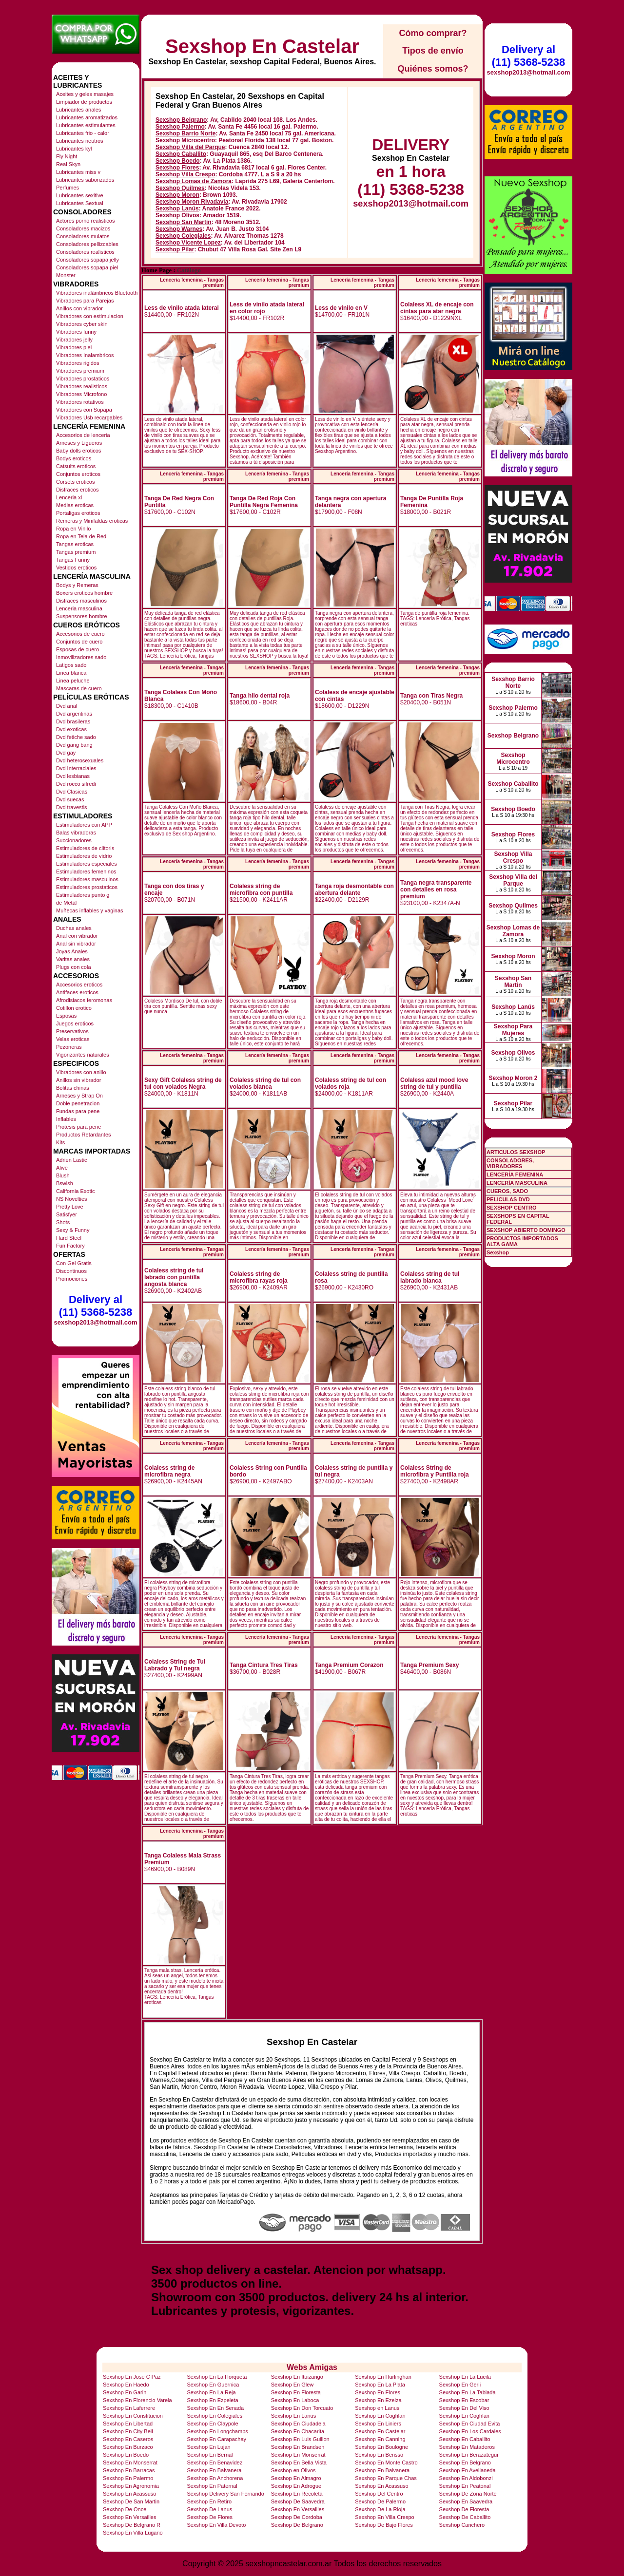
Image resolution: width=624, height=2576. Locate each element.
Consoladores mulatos (82, 236)
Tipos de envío (433, 51)
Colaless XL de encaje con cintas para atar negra (437, 308)
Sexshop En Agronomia (131, 2486)
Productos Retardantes (83, 1134)
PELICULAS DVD (508, 1199)
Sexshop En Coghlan (380, 2416)
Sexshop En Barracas (129, 2470)
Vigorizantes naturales (82, 1055)
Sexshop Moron (177, 194)
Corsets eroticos (75, 482)
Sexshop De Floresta (464, 2509)
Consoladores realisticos (85, 252)
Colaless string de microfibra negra (169, 1471)
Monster (66, 275)
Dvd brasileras (73, 721)
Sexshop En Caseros (128, 2439)
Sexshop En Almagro (296, 2478)
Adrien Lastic (71, 1160)
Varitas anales (73, 959)
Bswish (64, 1183)
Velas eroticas (72, 1039)
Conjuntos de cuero (79, 641)
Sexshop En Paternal (212, 2486)
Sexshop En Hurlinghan (383, 2377)
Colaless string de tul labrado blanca (429, 1277)
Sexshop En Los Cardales (470, 2431)
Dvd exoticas (71, 729)
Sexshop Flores (177, 167)
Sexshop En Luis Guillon (300, 2439)
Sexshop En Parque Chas (386, 2478)
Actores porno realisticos (85, 221)
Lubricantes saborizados (85, 180)
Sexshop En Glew (292, 2384)
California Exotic (75, 1191)
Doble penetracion (77, 1103)
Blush (63, 1175)
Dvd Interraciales (76, 768)
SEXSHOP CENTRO (512, 1208)
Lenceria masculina (79, 608)
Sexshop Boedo (178, 160)
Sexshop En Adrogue (296, 2486)
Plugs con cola (73, 967)
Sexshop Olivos (177, 215)
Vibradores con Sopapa (84, 410)
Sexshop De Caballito (465, 2517)
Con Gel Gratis (74, 1263)
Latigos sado (71, 665)
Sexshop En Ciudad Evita (469, 2423)
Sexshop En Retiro (209, 2501)
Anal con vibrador (77, 936)
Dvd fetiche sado (76, 737)
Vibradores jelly (74, 339)
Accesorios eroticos (79, 984)
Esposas (66, 1016)
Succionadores (74, 840)
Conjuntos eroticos (78, 474)
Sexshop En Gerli (460, 2384)
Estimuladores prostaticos (86, 887)
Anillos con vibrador (79, 308)
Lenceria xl (69, 497)
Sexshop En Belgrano (465, 2462)
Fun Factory (70, 1246)
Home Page (156, 270)
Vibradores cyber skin (82, 324)
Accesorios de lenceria (83, 435)
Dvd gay (66, 753)
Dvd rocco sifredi (76, 784)
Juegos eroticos (75, 1023)
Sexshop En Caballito (464, 2439)
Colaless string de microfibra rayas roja (259, 1277)
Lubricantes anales (78, 110)
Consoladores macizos (83, 228)
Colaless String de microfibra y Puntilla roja (434, 1471)
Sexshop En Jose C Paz (132, 2377)
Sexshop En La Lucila (465, 2377)
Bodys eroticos (73, 458)
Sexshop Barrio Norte (185, 133)
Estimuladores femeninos (86, 871)
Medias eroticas (75, 505)
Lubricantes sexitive (79, 195)
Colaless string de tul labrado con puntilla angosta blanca (173, 1277)
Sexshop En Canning (380, 2439)
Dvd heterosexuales (79, 760)
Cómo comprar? (433, 33)
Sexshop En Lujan (208, 2447)
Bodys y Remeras (77, 585)
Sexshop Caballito (181, 154)
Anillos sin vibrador (78, 1080)
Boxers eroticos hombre (84, 593)
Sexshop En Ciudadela (298, 2423)
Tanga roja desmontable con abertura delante (354, 889)
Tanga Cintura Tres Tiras (264, 1665)
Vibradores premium (80, 371)
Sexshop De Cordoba (296, 2517)
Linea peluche (73, 680)
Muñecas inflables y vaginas (89, 910)
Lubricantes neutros (79, 141)
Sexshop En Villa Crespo (384, 2517)
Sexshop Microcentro (185, 140)
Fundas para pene (77, 1111)
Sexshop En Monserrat (298, 2455)
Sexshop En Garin (124, 2392)
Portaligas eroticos (78, 513)
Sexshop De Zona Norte (468, 2494)
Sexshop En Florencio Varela (137, 2400)
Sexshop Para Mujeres (513, 1030)
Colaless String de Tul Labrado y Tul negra (174, 1665)
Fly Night (66, 156)
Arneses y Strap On (79, 1096)
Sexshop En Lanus (293, 2416)
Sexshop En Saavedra (465, 2501)
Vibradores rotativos (80, 402)
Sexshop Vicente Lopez (188, 242)
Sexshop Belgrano (181, 119)
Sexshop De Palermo (380, 2501)
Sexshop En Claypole (212, 2423)
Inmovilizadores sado (81, 657)
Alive (62, 1168)
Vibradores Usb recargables (89, 417)
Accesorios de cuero (80, 634)
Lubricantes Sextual (79, 203)
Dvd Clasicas (71, 792)
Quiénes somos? (432, 69)
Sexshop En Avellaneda (467, 2470)
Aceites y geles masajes (85, 94)
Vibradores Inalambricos (85, 355)
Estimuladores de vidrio (84, 856)
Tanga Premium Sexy (429, 1665)
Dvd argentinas (74, 714)
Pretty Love (69, 1207)
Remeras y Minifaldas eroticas (92, 521)
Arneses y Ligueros (79, 443)
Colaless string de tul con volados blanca (265, 1083)
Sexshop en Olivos (293, 2470)
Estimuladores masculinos (87, 879)
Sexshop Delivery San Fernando (225, 2494)
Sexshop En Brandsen (297, 2447)
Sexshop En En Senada (215, 2408)
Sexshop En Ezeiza (378, 2400)
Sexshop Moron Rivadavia (192, 201)
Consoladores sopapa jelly (87, 260)
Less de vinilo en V (341, 307)
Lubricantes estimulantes (86, 125)
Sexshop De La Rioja (380, 2509)
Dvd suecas (70, 799)
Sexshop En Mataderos (467, 2447)
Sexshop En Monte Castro (386, 2462)
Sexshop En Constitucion (133, 2416)
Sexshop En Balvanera (214, 2470)
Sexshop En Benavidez (214, 2462)
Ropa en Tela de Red (81, 536)
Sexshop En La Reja (211, 2392)
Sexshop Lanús (177, 208)
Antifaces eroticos (77, 992)
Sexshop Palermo (180, 126)
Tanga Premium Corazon (349, 1665)
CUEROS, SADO (507, 1191)
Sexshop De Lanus (209, 2509)
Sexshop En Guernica (213, 2384)
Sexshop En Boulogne (381, 2447)
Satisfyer (66, 1214)
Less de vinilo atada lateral (181, 307)
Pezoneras (69, 1047)
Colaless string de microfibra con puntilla (261, 889)
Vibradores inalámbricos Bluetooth (96, 293)
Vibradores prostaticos (82, 378)
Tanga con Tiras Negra (431, 695)
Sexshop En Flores (377, 2392)
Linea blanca (71, 673)
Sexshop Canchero (462, 2525)
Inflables (66, 1119)
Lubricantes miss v (78, 172)
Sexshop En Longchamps (217, 2431)
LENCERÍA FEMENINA (515, 1174)
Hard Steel (68, 1238)
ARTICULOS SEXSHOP (516, 1152)
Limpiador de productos (84, 102)
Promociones (71, 1279)
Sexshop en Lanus (377, 2408)
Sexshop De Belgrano (297, 2525)
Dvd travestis (71, 807)
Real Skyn (68, 164)
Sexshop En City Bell (128, 2431)
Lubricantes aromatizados (86, 117)
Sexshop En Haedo (126, 2384)
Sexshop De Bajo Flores (384, 2525)
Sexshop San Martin (184, 222)
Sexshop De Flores (210, 2517)
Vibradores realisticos (81, 386)
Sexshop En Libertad (128, 2423)
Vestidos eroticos (76, 567)
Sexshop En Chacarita (297, 2431)
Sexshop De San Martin (131, 2501)
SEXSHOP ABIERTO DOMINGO (526, 1230)
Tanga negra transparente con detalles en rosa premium (435, 889)
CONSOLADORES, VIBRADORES (510, 1163)
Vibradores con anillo (81, 1072)
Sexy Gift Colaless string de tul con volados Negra (183, 1083)
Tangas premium (76, 552)
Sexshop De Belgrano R (131, 2525)
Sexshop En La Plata (380, 2384)
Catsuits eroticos (76, 466)
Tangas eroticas (75, 544)
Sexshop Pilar (175, 249)
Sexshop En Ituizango (297, 2377)
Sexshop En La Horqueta (217, 2377)
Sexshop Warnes (179, 229)
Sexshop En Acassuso (381, 2486)
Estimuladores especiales (86, 864)
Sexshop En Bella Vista (299, 2462)
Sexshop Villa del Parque (190, 147)
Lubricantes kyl (74, 149)
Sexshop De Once (124, 2509)
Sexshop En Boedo (126, 2455)
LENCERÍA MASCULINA (517, 1183)
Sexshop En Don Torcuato (302, 2408)
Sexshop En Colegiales (214, 2416)
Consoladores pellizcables (87, 244)
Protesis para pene (78, 1127)
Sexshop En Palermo (128, 2478)
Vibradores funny (76, 332)
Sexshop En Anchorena (215, 2478)
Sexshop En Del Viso (464, 2408)
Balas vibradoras (76, 832)
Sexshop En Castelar (262, 46)
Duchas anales (74, 928)
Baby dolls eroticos (78, 451)
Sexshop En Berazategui (468, 2455)
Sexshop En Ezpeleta (212, 2400)
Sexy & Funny (72, 1230)
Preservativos (72, 1031)
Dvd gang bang (74, 745)
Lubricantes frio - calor (82, 133)
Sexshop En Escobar (464, 2400)
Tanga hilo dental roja (260, 695)
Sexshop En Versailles (297, 2509)
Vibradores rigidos (77, 363)
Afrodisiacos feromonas (84, 1000)
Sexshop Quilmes (180, 188)
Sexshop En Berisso (379, 2455)
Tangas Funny (73, 560)
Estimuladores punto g (82, 895)
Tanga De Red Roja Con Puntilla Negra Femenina (264, 502)
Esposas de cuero (77, 649)
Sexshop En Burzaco (128, 2447)
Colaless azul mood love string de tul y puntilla (434, 1083)
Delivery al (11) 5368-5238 (95, 1305)
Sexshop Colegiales (183, 235)
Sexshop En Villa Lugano (133, 2533)
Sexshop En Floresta (296, 2392)
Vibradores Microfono (81, 394)
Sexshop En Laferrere (129, 2408)
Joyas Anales (72, 951)
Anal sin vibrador (76, 944)
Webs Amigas (312, 2367)
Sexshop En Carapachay (216, 2439)
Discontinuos (71, 1271)
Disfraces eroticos (77, 489)
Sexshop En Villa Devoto (216, 2525)
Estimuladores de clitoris (85, 848)
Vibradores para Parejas (85, 300)
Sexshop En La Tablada (467, 2392)
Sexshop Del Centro (379, 2494)
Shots (63, 1222)
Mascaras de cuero (79, 688)
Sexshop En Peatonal (465, 2486)
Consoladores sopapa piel (87, 267)
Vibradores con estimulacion (89, 316)
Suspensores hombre (81, 616)
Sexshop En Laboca (295, 2400)
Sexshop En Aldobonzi (466, 2478)
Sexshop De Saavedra (298, 2501)
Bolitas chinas (72, 1088)
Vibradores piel (74, 347)
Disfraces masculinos (81, 601)
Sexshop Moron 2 (512, 1078)
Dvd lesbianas (73, 776)
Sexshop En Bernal (210, 2455)
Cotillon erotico (74, 1008)
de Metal (66, 903)
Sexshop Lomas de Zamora (194, 181)
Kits (60, 1142)
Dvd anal (66, 706)
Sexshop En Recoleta (297, 2494)
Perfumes (67, 187)
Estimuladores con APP (84, 825)
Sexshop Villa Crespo (185, 174)
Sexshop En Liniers (378, 2423)
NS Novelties (71, 1199)
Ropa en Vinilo (73, 528)
